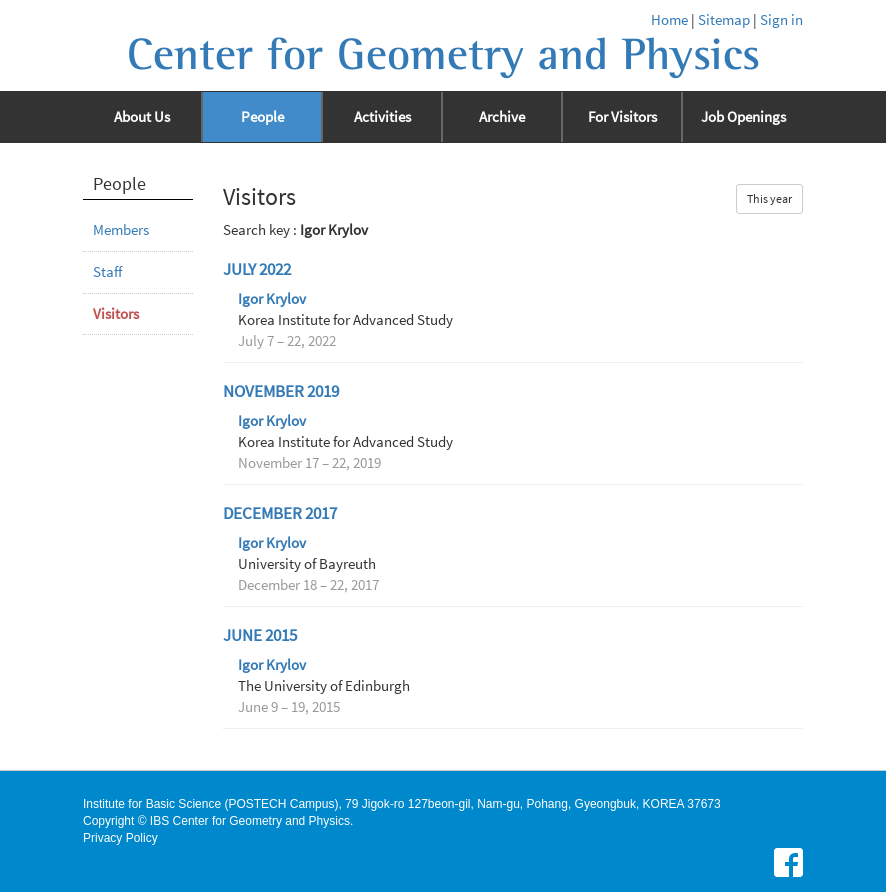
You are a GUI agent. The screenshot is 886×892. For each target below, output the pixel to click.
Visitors (116, 314)
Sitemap (724, 20)
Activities (382, 117)
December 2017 (280, 513)
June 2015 (260, 635)
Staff (107, 272)
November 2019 (281, 391)
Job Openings (743, 117)
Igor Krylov (272, 299)
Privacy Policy (120, 838)
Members (121, 230)
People (262, 117)
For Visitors (622, 117)
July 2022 (257, 269)
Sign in (781, 20)
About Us (142, 117)
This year (769, 198)
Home (669, 20)
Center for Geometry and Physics (443, 55)
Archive (502, 117)
